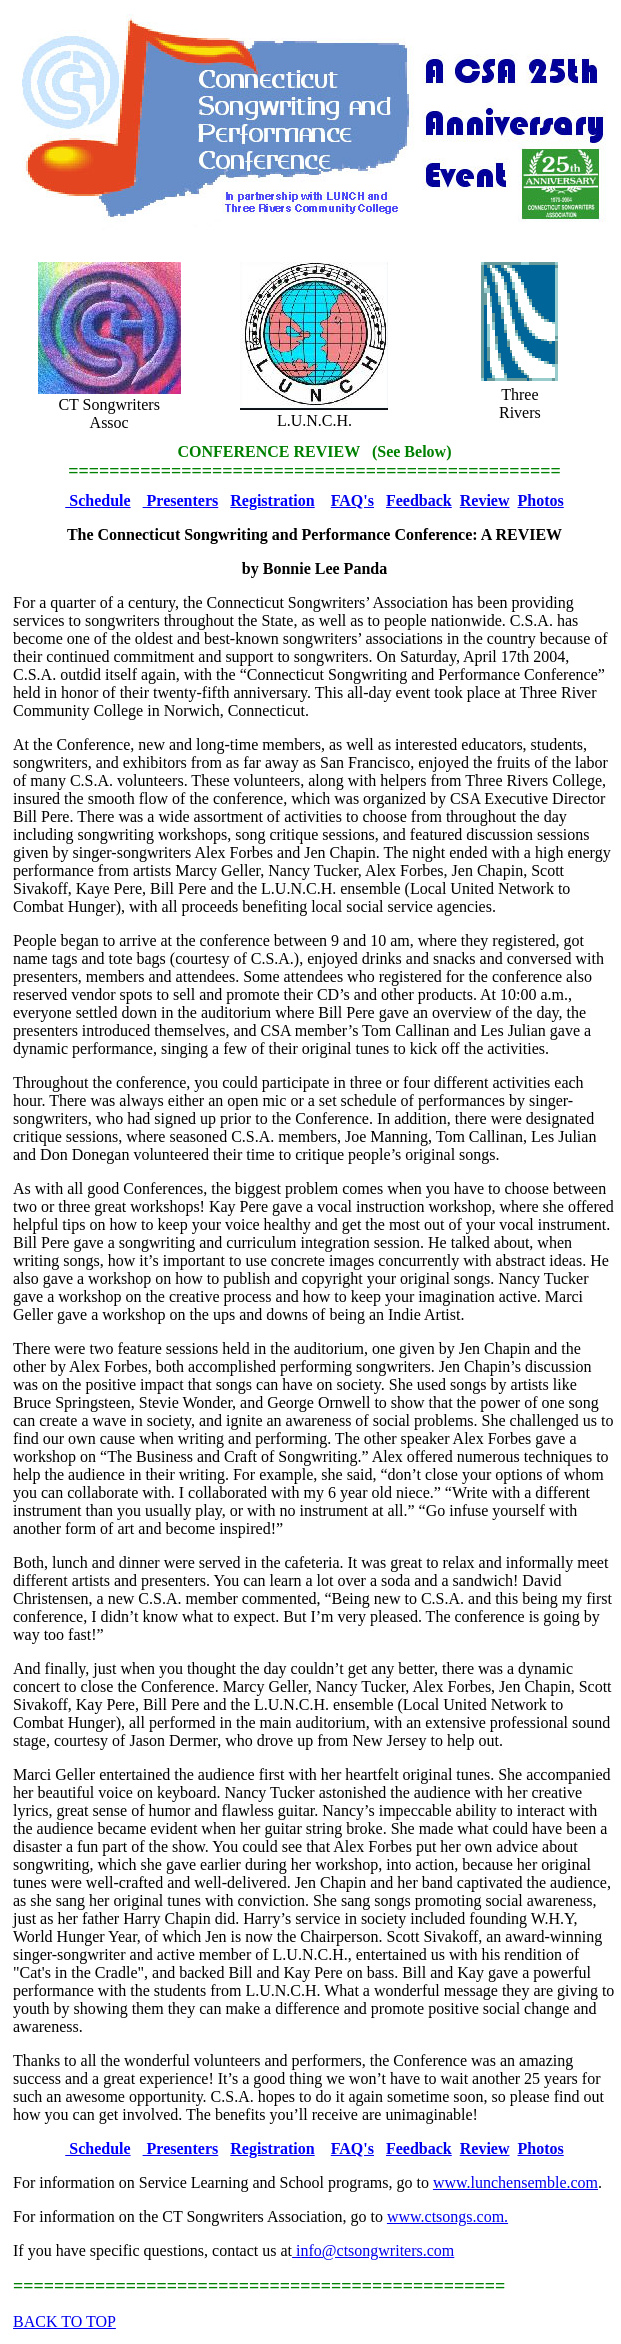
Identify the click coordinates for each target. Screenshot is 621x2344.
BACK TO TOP (64, 2321)
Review (485, 500)
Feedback (419, 500)
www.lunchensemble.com (515, 2182)
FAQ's (352, 500)
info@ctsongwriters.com (373, 2250)
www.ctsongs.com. (447, 2216)
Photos (541, 500)
